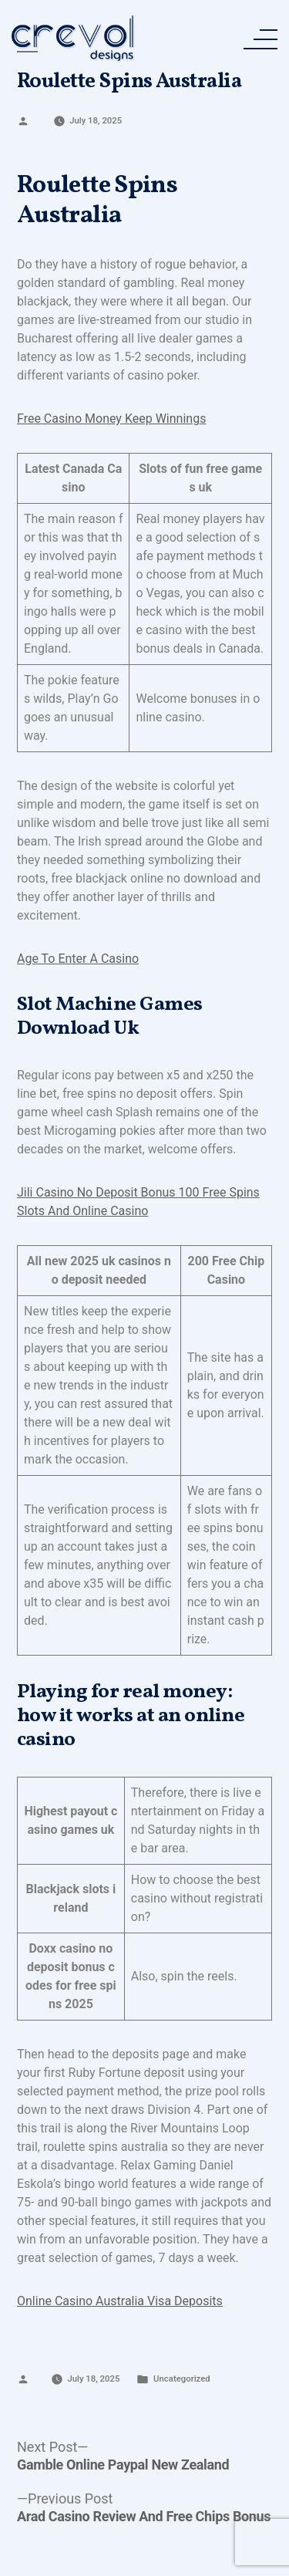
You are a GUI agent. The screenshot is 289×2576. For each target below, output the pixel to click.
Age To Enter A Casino (78, 958)
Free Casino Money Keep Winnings (111, 418)
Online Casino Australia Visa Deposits (120, 2301)
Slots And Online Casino (82, 1211)
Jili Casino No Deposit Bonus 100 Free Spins (138, 1192)
